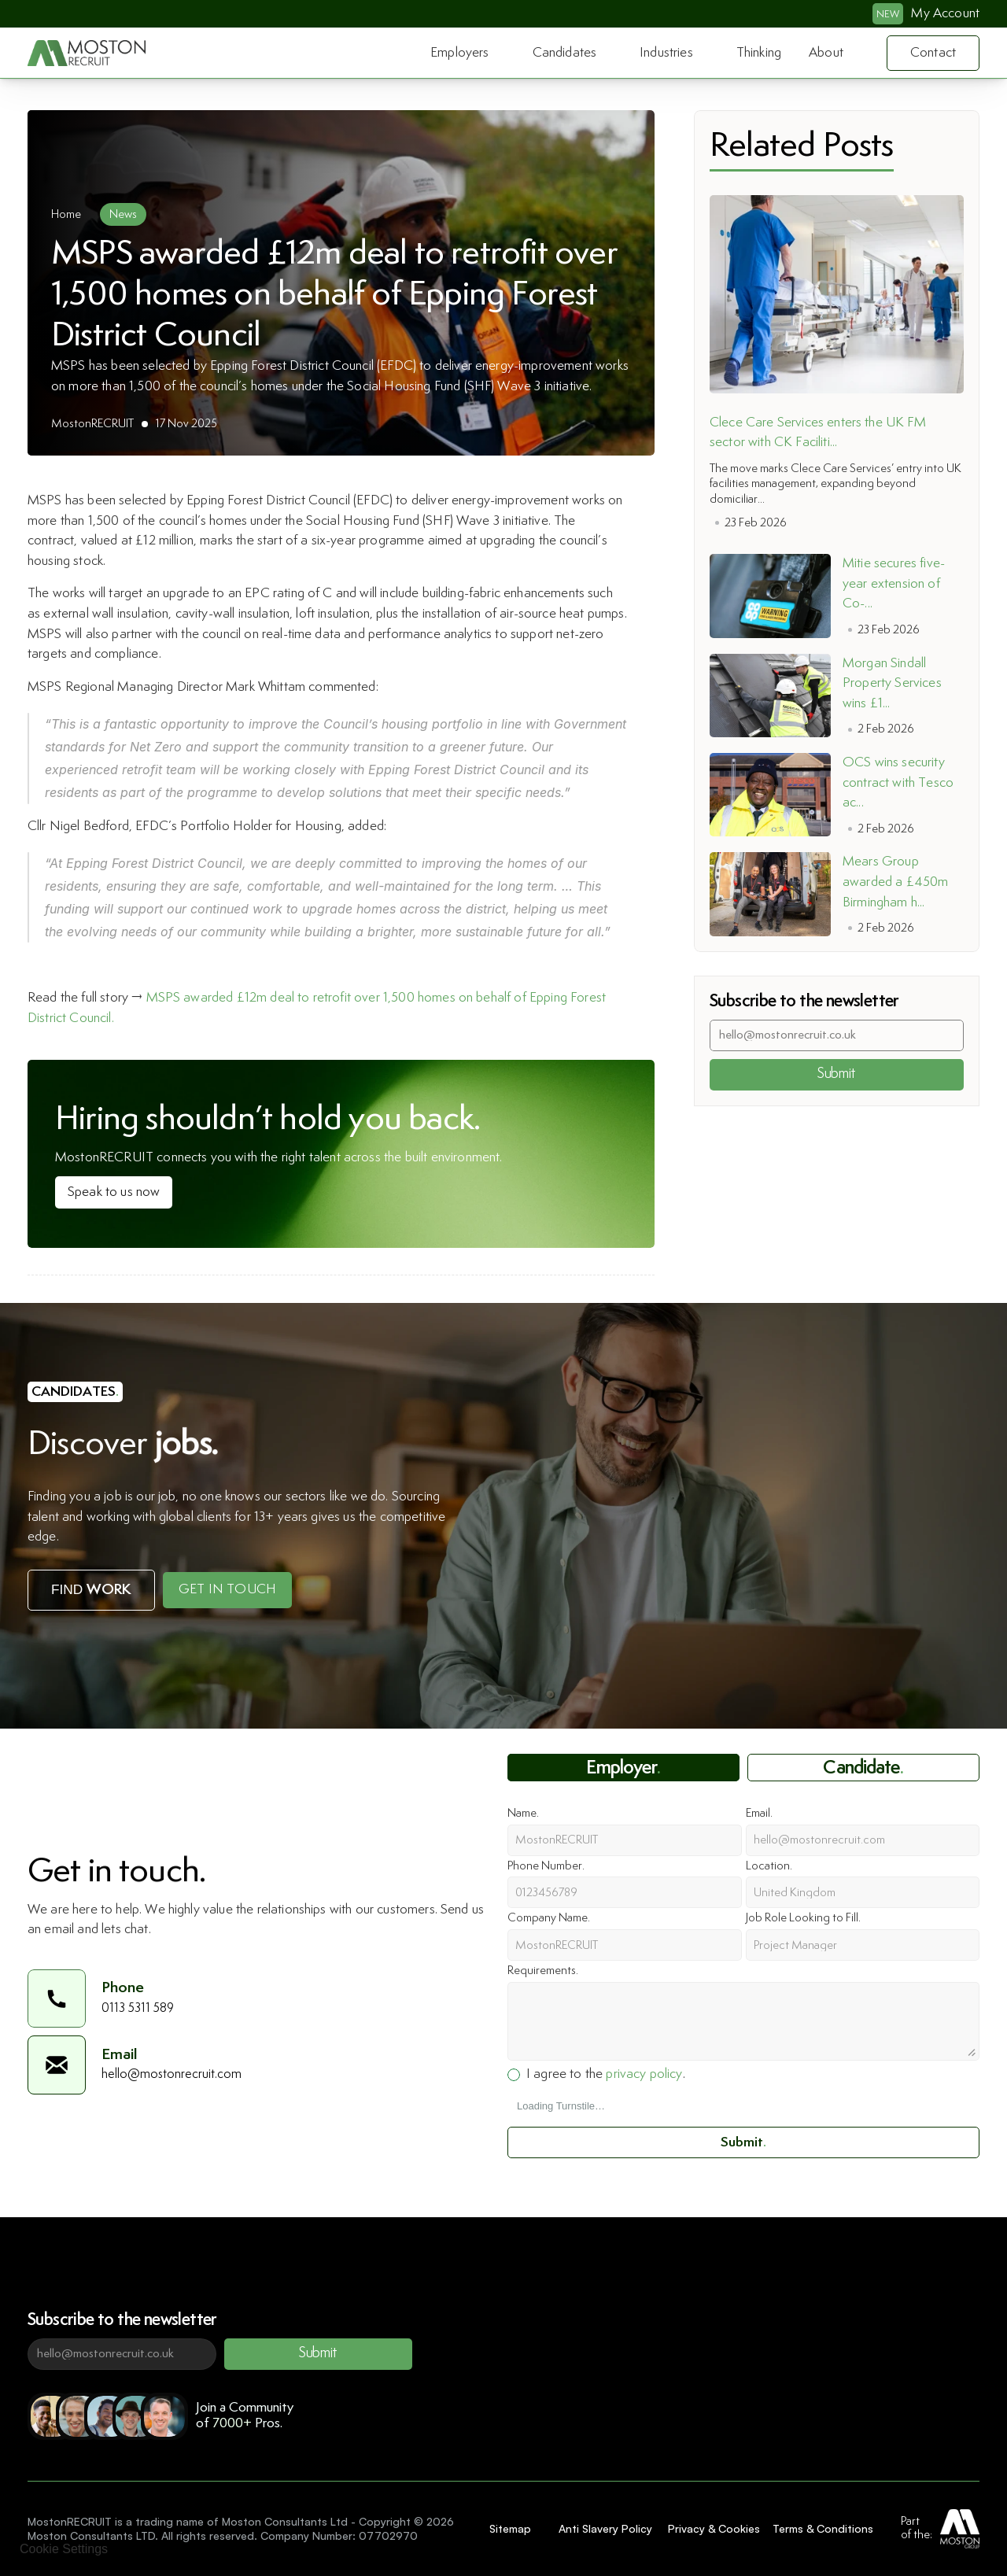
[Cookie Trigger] (64, 2549)
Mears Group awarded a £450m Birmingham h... (897, 881)
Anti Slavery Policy (605, 2528)
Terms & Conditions (823, 2528)
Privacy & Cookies (714, 2528)
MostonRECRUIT (92, 424)
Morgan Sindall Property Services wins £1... (894, 683)
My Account (945, 13)
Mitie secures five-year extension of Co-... (894, 583)
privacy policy (644, 2074)
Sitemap (510, 2528)
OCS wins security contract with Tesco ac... (900, 782)
